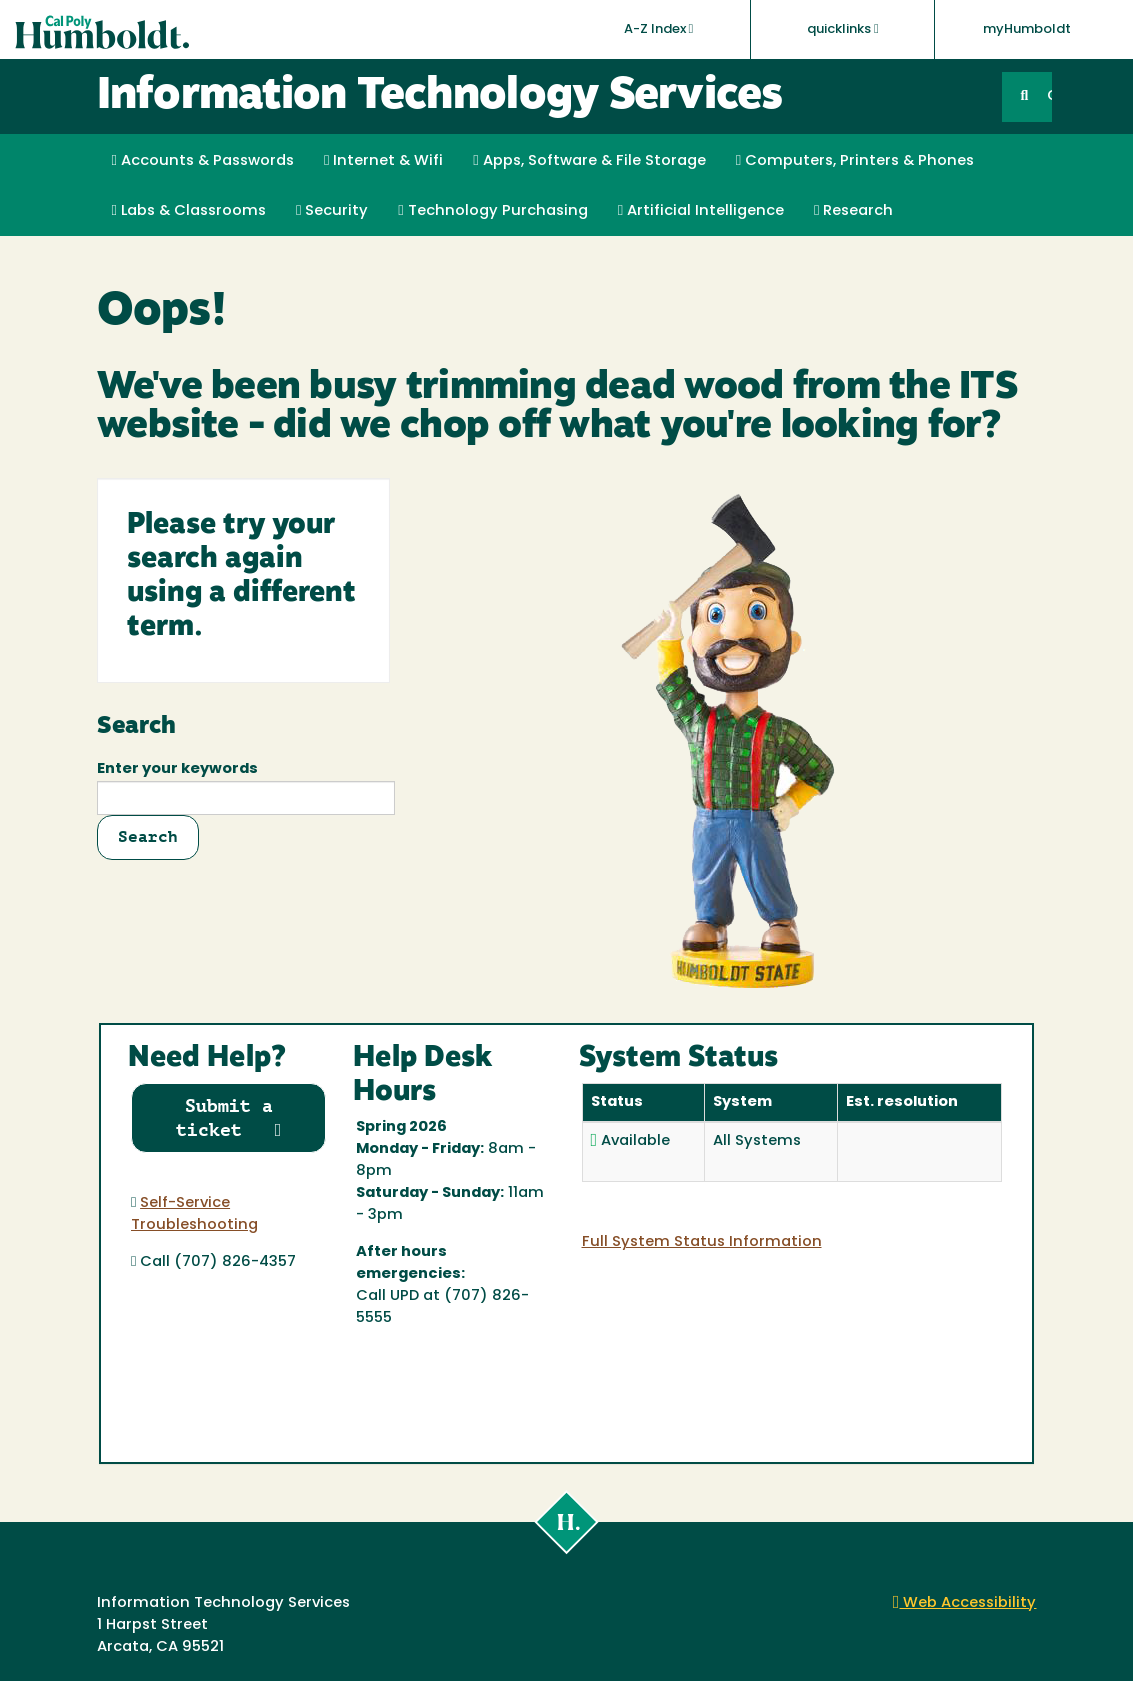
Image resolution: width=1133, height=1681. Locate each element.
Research (853, 211)
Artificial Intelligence (701, 211)
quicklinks (843, 29)
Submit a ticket (229, 1117)
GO (1049, 96)
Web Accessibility (965, 1603)
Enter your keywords (177, 769)
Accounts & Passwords (203, 161)
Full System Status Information (702, 1242)
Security (332, 211)
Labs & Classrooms (189, 211)
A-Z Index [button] (659, 29)
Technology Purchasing (492, 211)
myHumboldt (1027, 29)
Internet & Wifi (383, 161)
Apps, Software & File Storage (589, 161)
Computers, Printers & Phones (855, 161)
